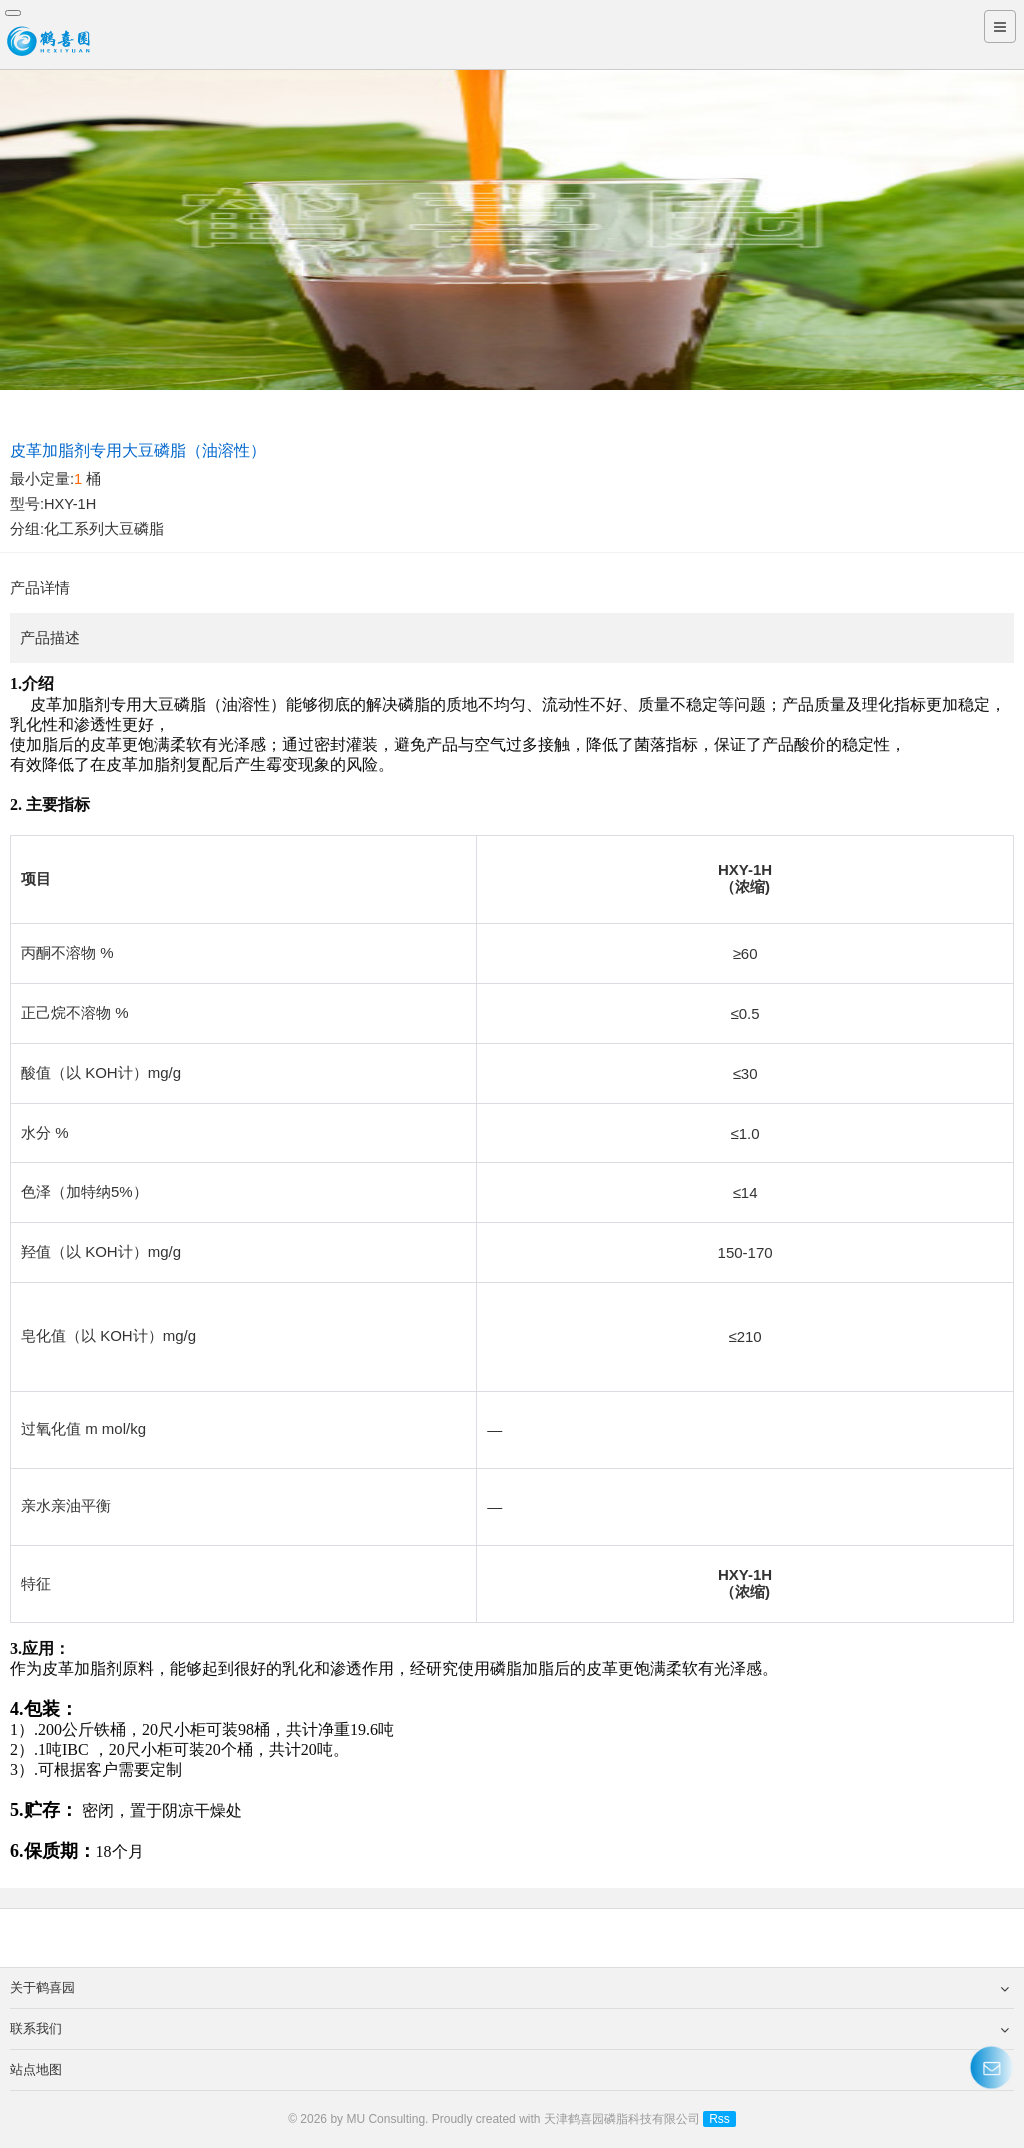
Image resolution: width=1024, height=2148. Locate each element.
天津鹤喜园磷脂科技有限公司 (622, 2119)
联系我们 (509, 2029)
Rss (719, 2119)
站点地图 (509, 2070)
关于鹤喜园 (509, 1988)
